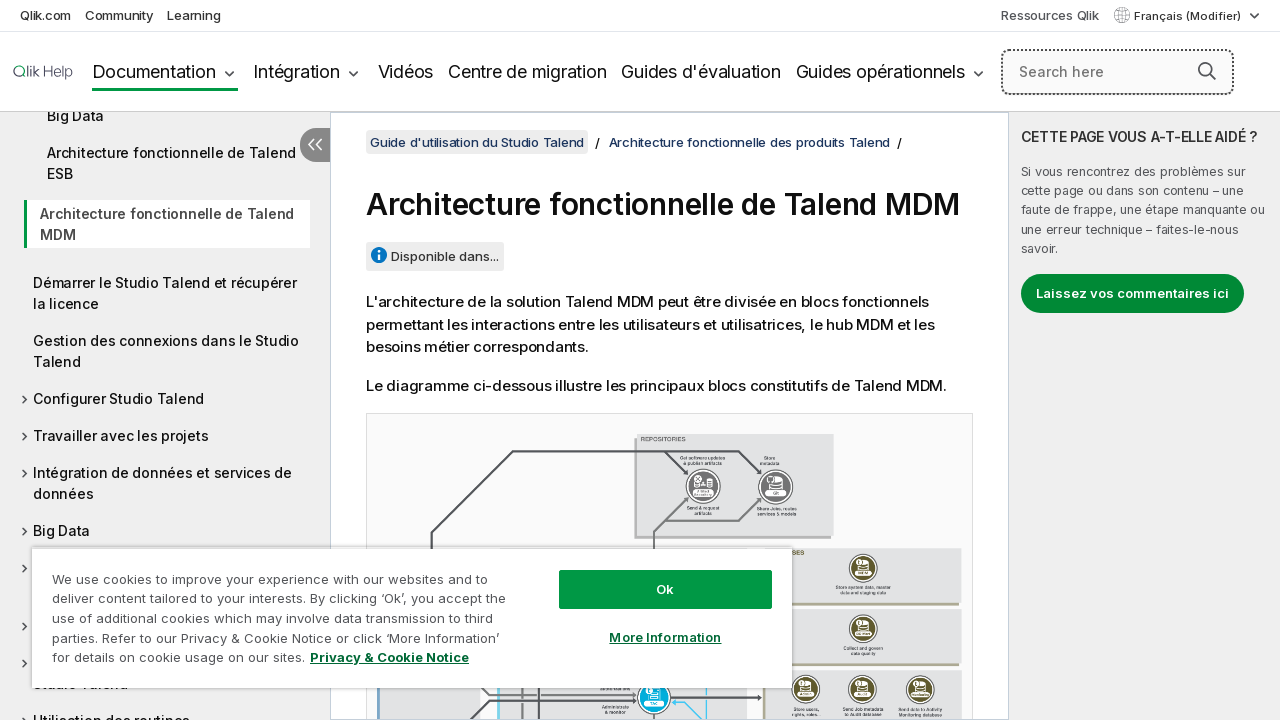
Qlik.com (45, 15)
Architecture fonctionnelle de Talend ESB (171, 163)
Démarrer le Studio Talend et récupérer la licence (165, 293)
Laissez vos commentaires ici (1132, 293)
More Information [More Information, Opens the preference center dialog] (665, 637)
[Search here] (1117, 72)
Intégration (296, 71)
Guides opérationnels (880, 71)
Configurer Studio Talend (118, 398)
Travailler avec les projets (120, 435)
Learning (193, 15)
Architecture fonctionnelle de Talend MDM (167, 224)
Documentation (154, 71)
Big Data (61, 530)
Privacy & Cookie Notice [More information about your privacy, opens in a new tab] (389, 657)
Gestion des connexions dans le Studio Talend (166, 351)
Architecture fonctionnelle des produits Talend (750, 142)
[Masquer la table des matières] (315, 145)
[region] (412, 617)
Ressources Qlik (1049, 15)
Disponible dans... (445, 256)
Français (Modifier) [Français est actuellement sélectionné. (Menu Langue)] (1189, 16)
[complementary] (1144, 416)
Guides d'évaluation (700, 71)
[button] (1207, 71)
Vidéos (406, 71)
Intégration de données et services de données (162, 483)
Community (119, 15)
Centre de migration (527, 71)
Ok (665, 589)
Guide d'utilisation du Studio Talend (477, 142)
